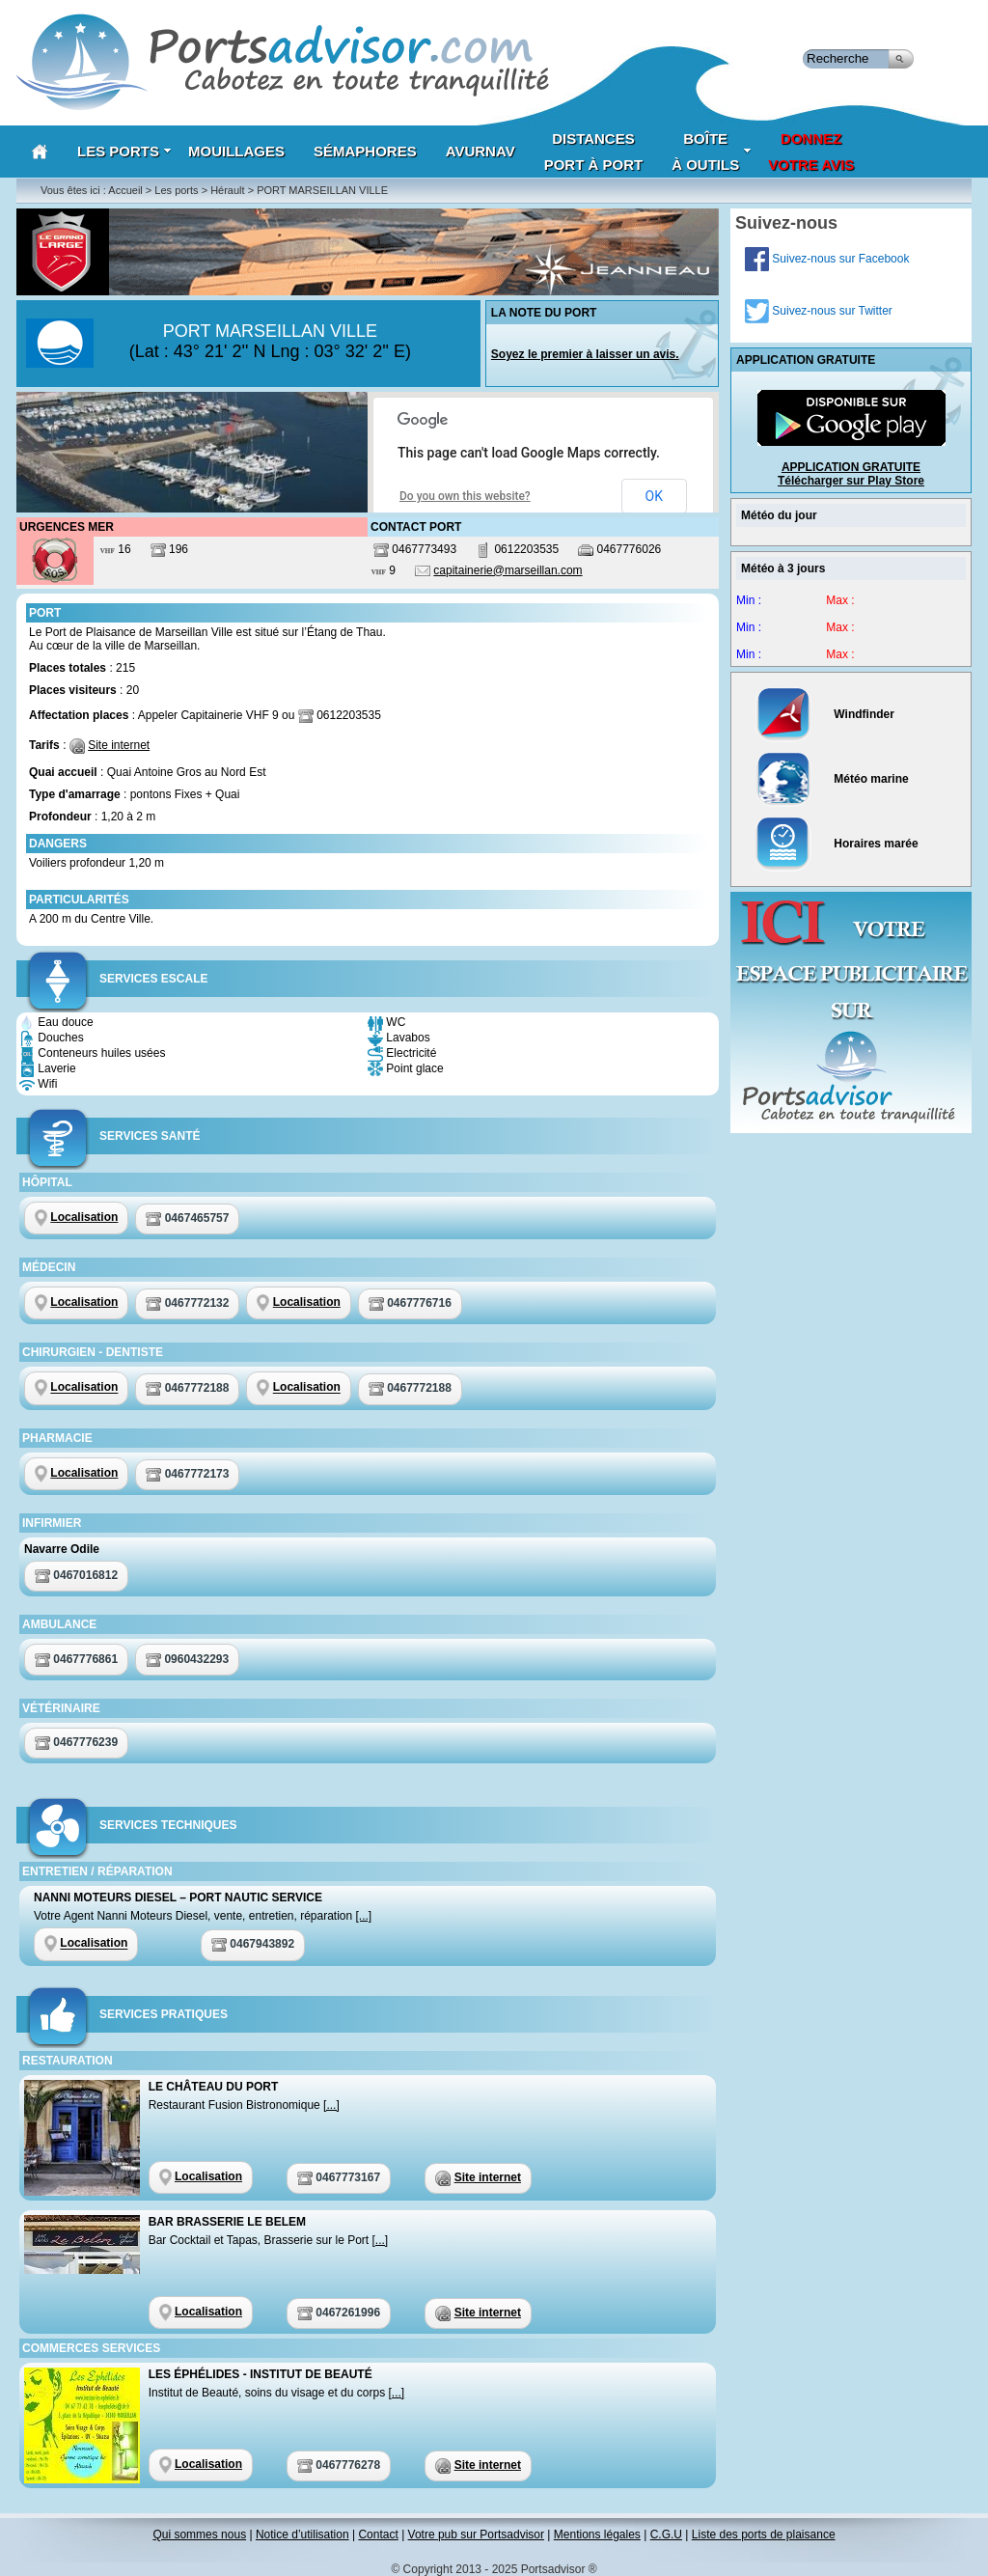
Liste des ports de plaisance (764, 2534)
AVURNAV (480, 151)
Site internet (119, 745)
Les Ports (124, 151)
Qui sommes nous (199, 2534)
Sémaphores (365, 151)
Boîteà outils (712, 151)
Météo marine (832, 779)
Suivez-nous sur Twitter (818, 311)
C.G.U (666, 2534)
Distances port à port (594, 151)
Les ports (176, 190)
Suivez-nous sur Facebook (827, 258)
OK (654, 496)
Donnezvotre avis (811, 151)
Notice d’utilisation (302, 2534)
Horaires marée (837, 843)
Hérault (227, 190)
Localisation (84, 1217)
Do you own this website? (465, 496)
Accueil (125, 190)
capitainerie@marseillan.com (507, 570)
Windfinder (824, 714)
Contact (378, 2534)
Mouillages (236, 151)
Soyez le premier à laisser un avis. (585, 354)
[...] (364, 1916)
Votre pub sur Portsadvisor (476, 2534)
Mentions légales (597, 2534)
